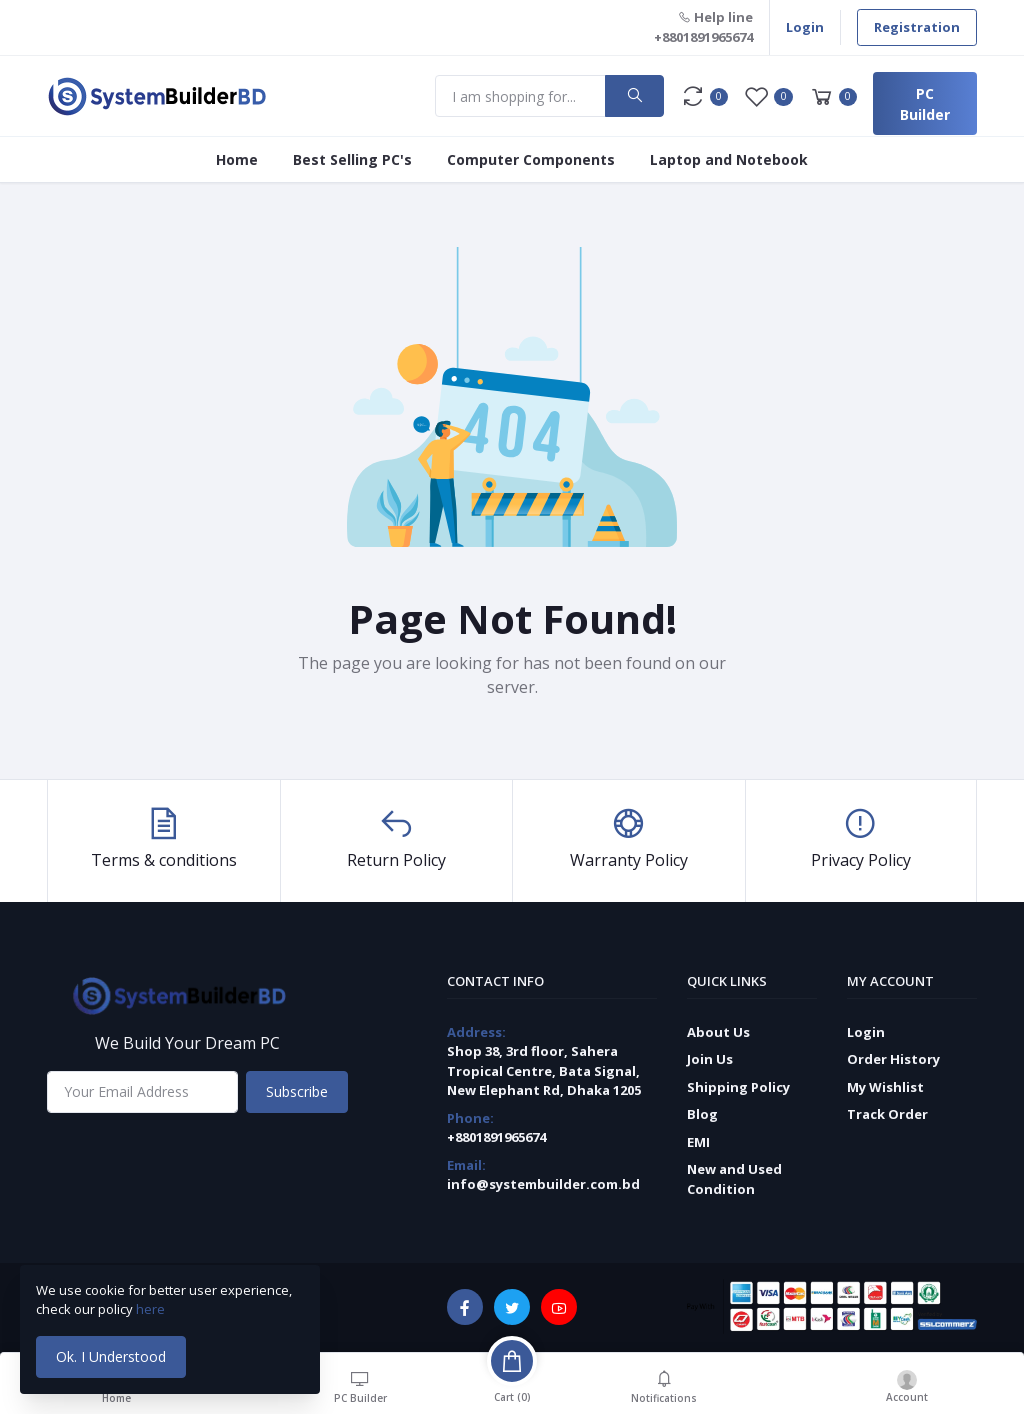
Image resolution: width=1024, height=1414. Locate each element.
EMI (698, 1142)
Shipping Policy (738, 1087)
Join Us (710, 1059)
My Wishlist (885, 1087)
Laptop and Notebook (729, 159)
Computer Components (531, 159)
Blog (702, 1114)
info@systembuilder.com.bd (543, 1184)
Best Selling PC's (352, 159)
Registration (917, 27)
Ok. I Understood (111, 1356)
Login (805, 27)
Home (237, 159)
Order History (893, 1059)
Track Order (887, 1114)
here (152, 1309)
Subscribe (297, 1091)
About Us (718, 1032)
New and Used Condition (734, 1179)
